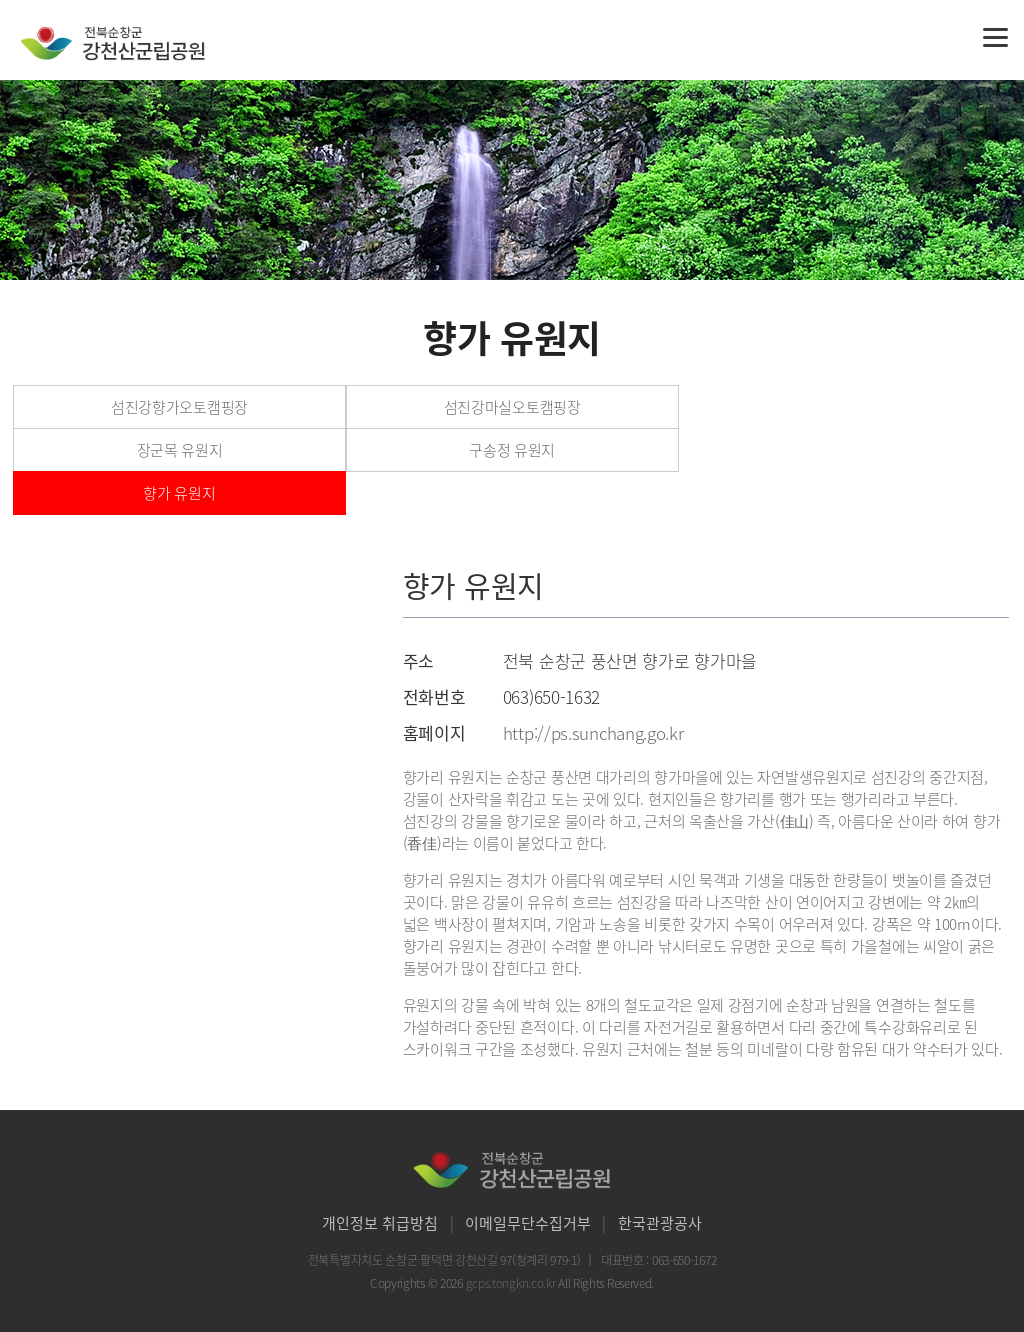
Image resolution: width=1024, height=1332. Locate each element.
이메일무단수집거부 (528, 1223)
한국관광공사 (660, 1223)
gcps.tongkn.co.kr (512, 1283)
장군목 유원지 (180, 450)
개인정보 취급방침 (380, 1223)
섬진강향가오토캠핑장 (179, 407)
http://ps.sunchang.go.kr (593, 732)
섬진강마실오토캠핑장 (512, 407)
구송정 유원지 (512, 450)
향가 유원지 (179, 493)
